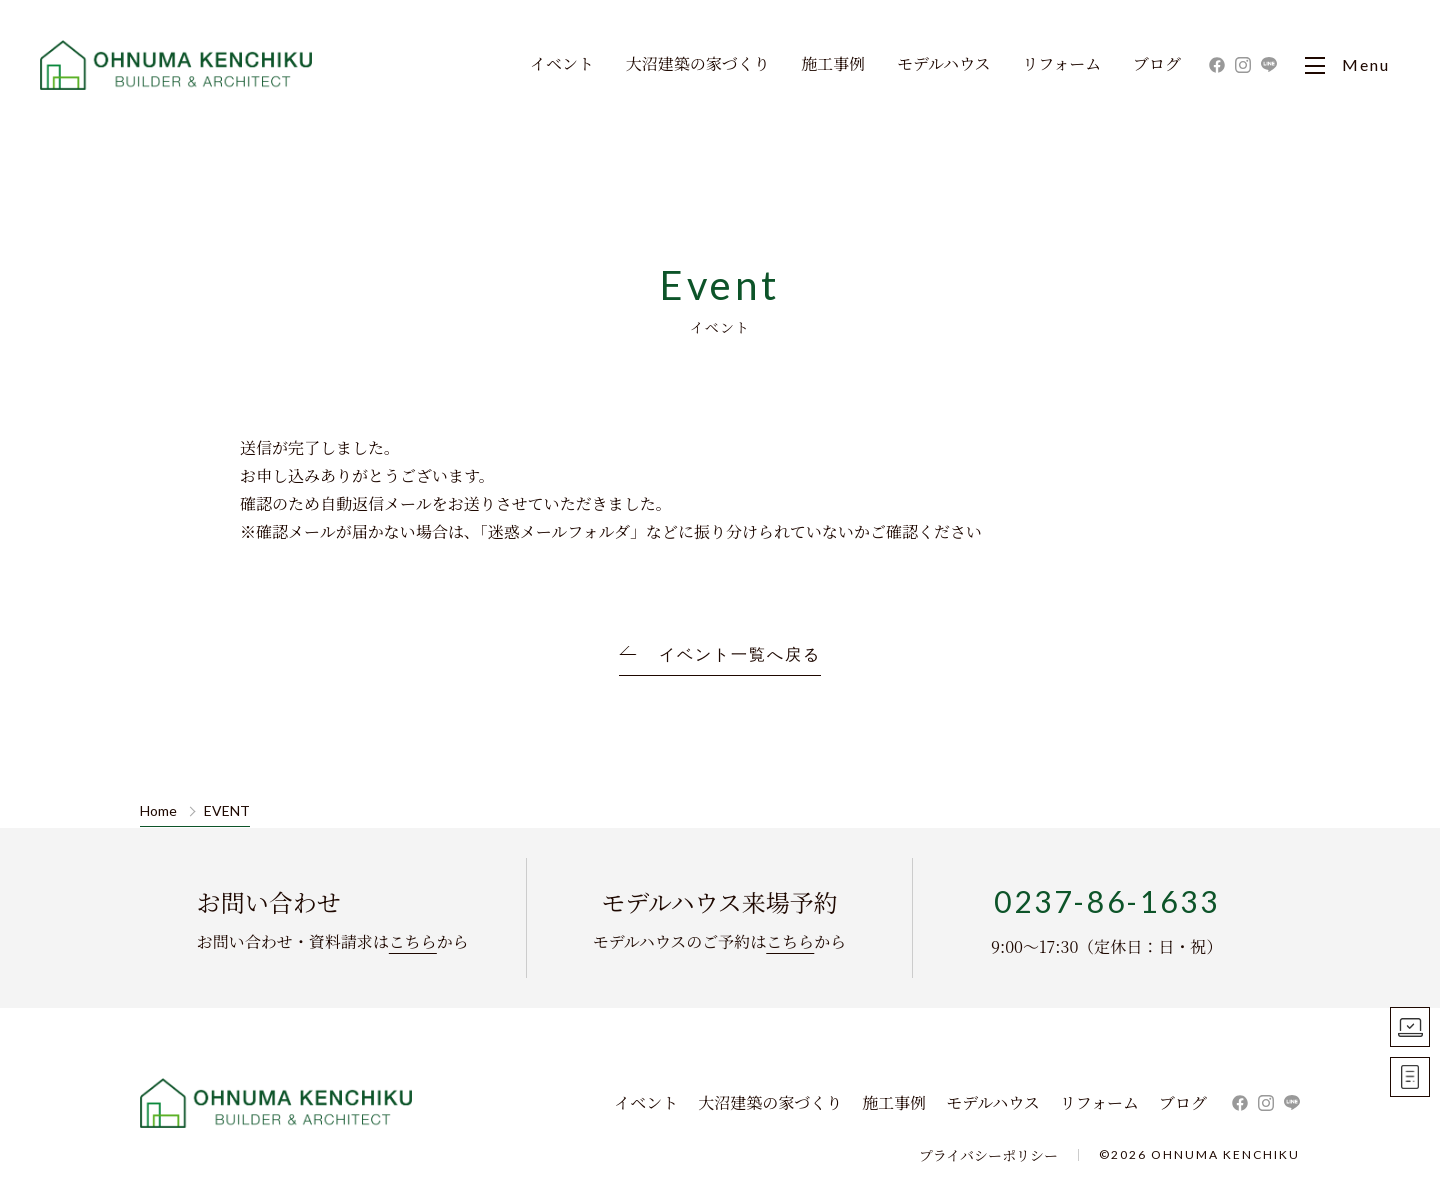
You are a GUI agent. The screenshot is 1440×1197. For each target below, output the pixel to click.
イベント (562, 65)
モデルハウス (944, 65)
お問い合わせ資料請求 (1410, 1077)
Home (158, 811)
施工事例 (833, 65)
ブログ (1157, 65)
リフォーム (1061, 65)
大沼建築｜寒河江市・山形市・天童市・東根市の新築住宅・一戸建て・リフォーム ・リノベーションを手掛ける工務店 (177, 65)
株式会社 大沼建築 (277, 1103)
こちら (413, 941)
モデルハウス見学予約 (1410, 1027)
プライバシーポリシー (988, 1155)
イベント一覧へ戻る (740, 654)
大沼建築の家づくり (698, 65)
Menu (1347, 65)
